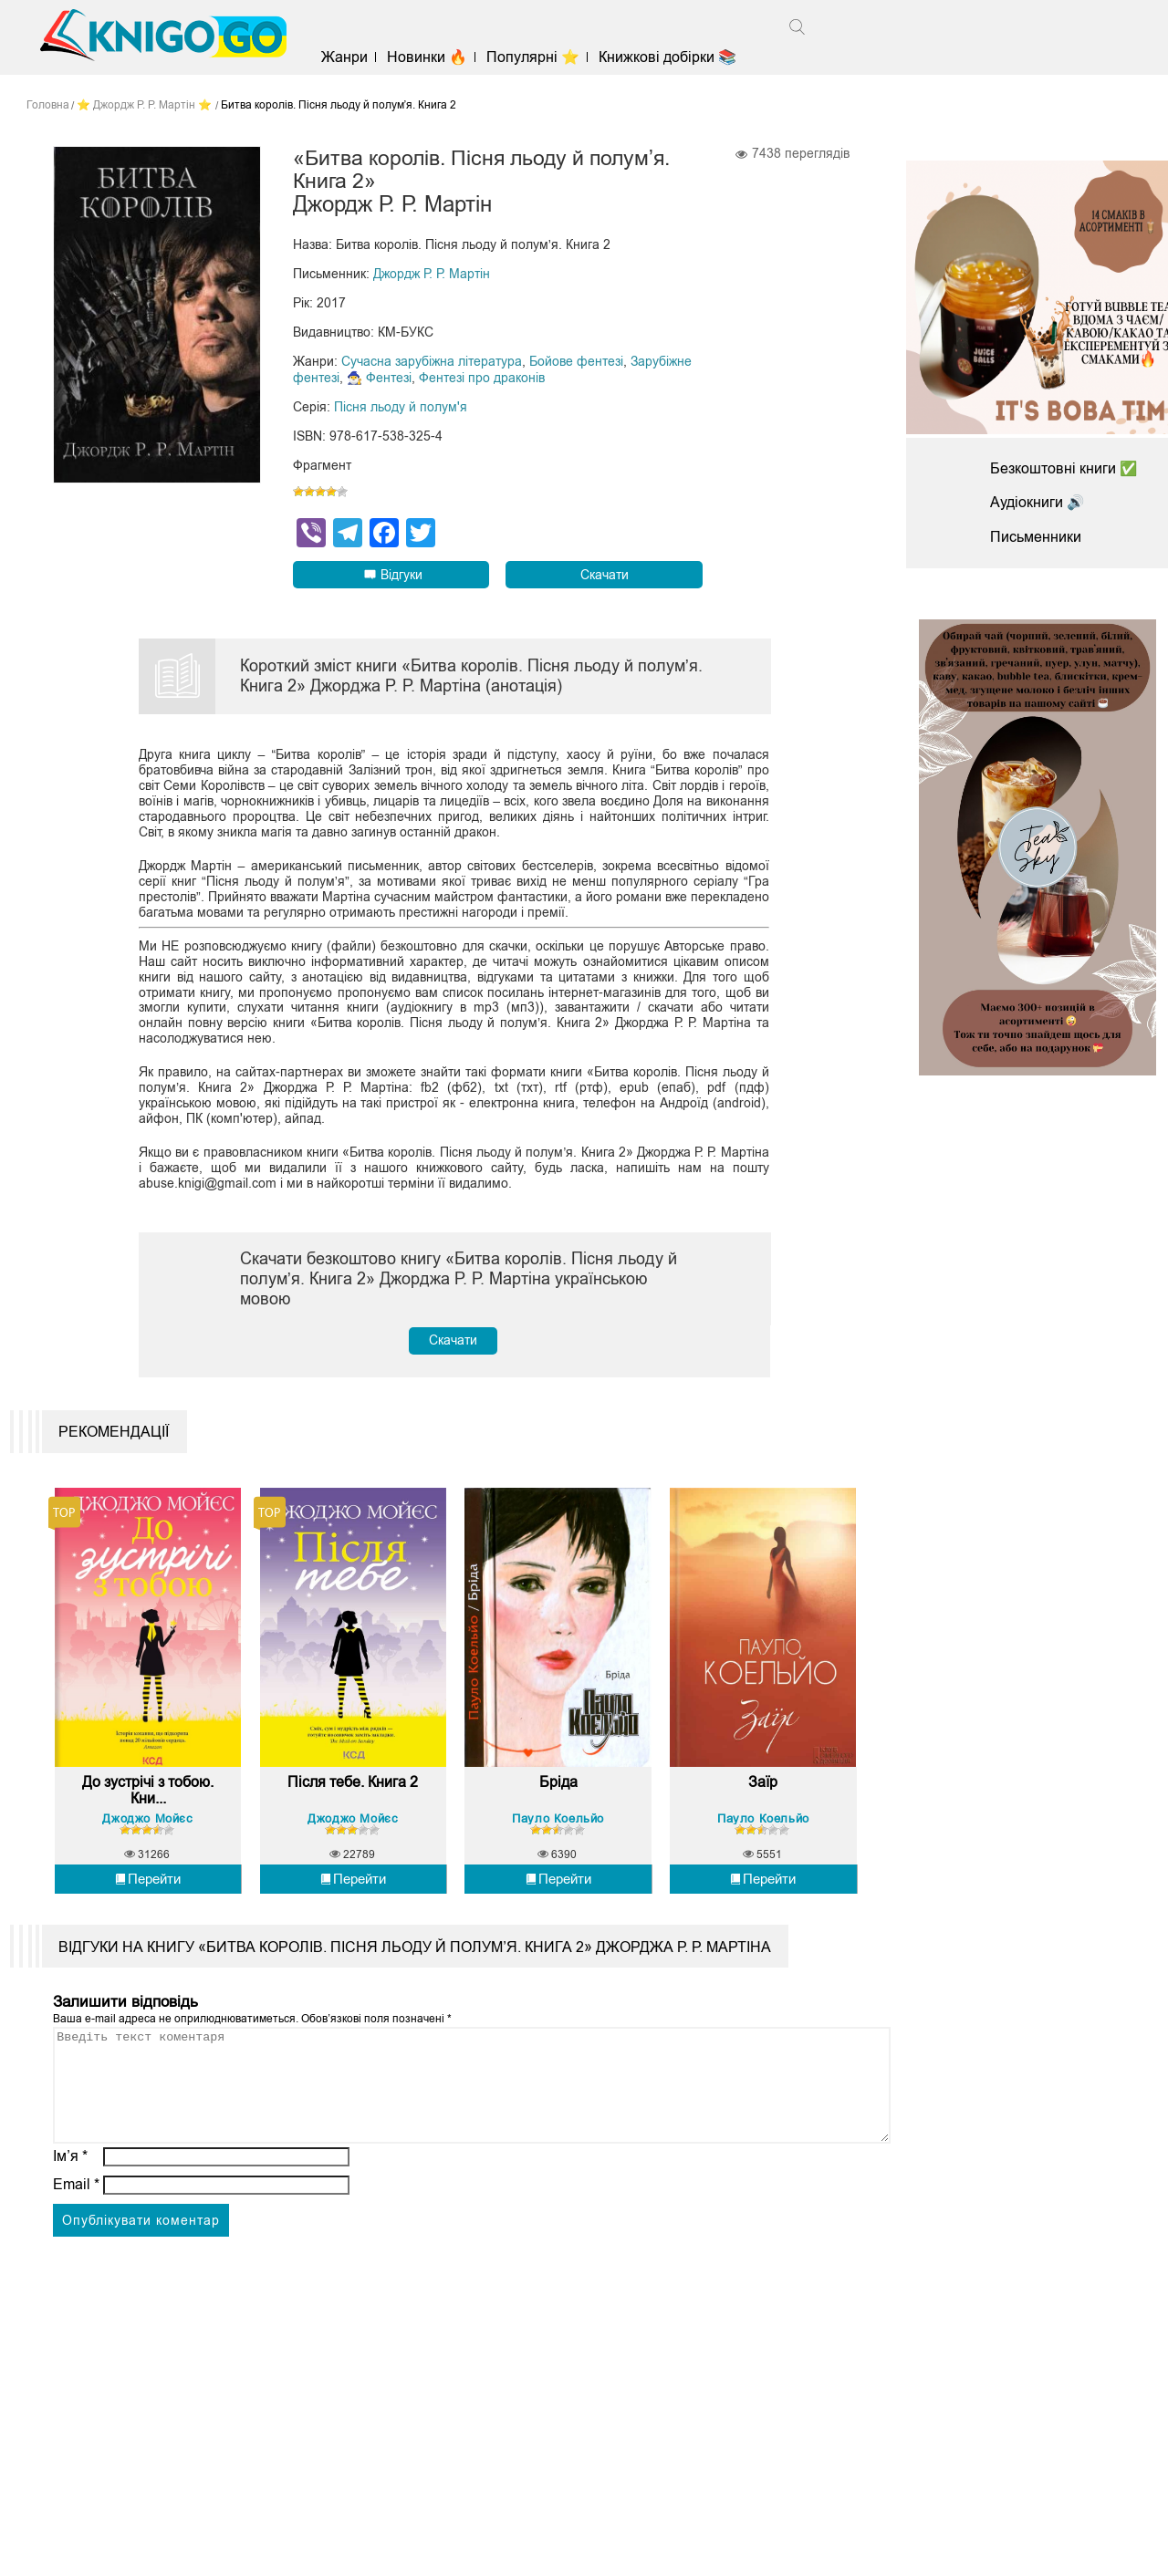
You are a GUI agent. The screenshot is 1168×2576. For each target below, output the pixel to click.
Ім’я (70, 2189)
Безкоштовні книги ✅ (1064, 468)
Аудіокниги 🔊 (1037, 502)
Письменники (1035, 537)
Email (76, 2218)
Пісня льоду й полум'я (400, 408)
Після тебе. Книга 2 (352, 1794)
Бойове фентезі (576, 363)
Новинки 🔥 (431, 57)
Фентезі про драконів (482, 379)
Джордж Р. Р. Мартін (431, 275)
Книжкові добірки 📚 (672, 57)
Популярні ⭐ (537, 57)
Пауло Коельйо (558, 1829)
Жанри (348, 57)
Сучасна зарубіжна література (431, 363)
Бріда (558, 1794)
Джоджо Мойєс (147, 1829)
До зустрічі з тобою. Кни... (148, 1802)
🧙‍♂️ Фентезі (379, 379)
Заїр (762, 1794)
